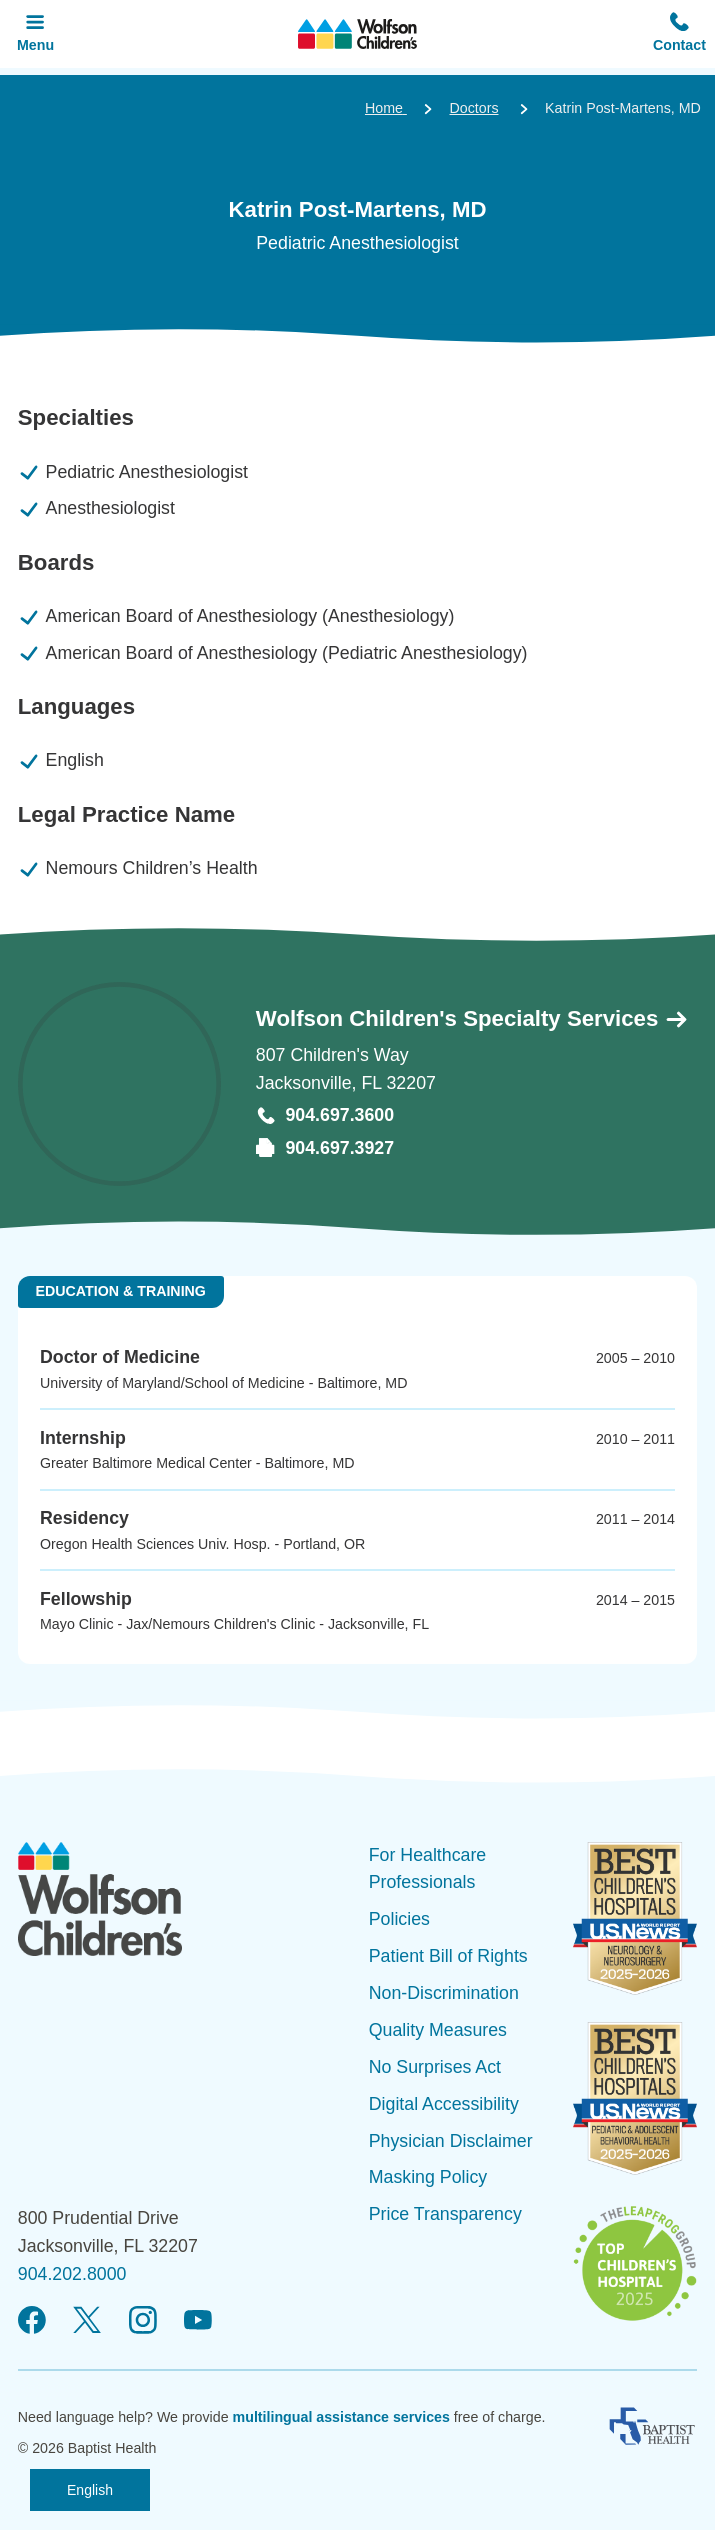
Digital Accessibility (444, 2104)
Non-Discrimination (444, 1993)
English (90, 2490)
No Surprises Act (435, 2067)
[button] (679, 34)
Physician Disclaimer (451, 2141)
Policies (399, 1919)
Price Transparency (445, 2214)
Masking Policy (428, 2177)
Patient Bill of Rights (448, 1956)
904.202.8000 (72, 2274)
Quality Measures (438, 2030)
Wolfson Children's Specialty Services (473, 1018)
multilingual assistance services (341, 2417)
